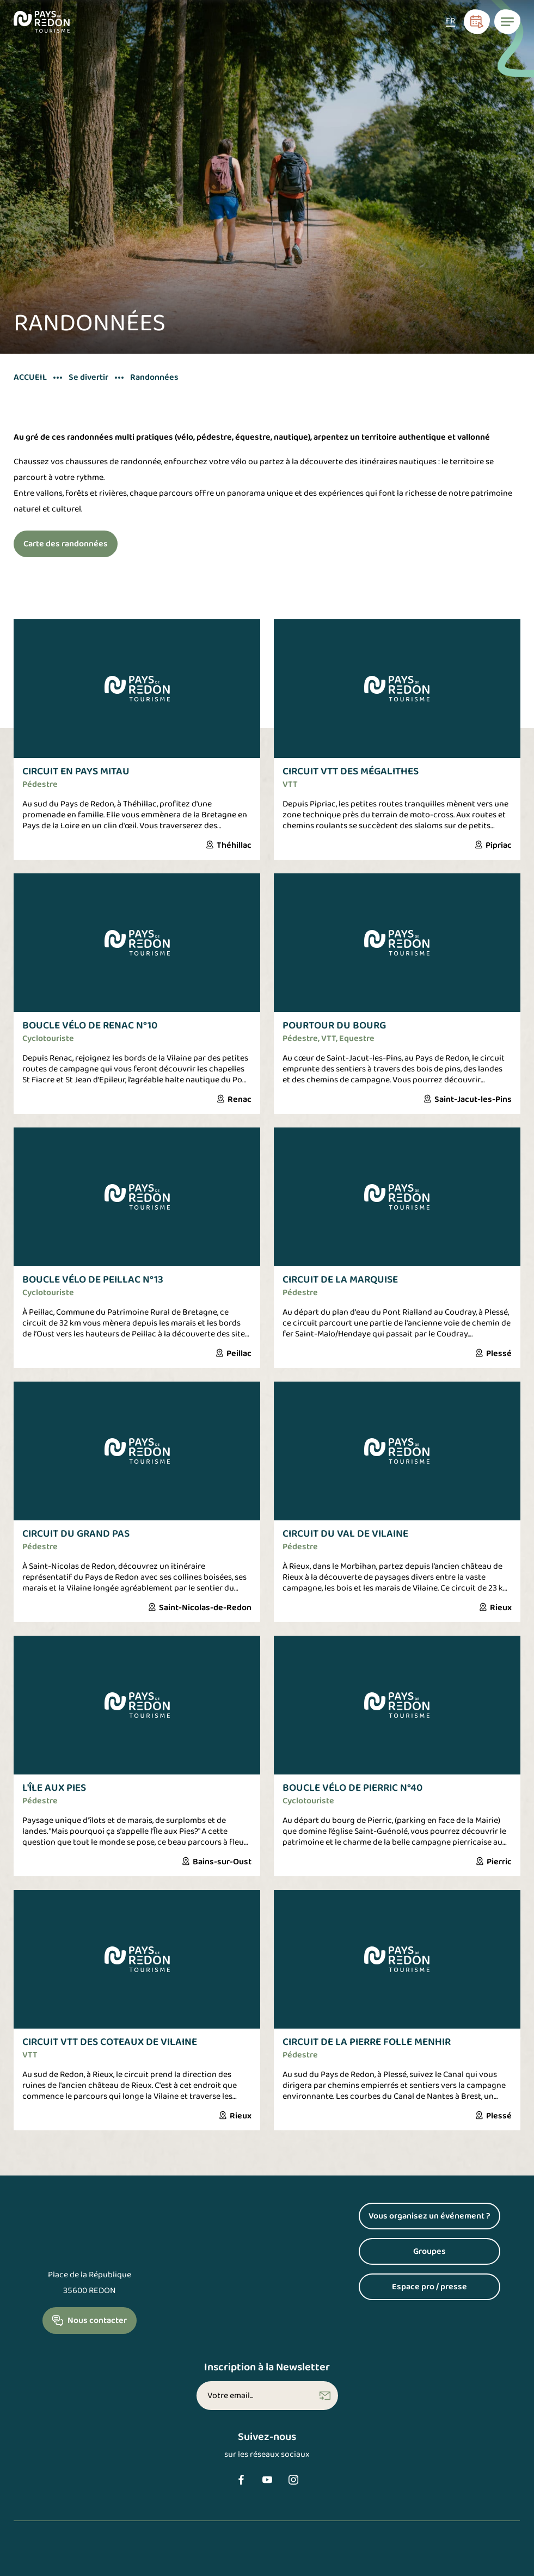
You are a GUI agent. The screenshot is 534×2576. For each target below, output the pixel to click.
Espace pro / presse (429, 2287)
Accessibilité (243, 2561)
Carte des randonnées (65, 544)
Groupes (429, 2251)
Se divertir (88, 377)
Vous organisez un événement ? (429, 2216)
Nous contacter (97, 2320)
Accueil (30, 377)
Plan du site (308, 2561)
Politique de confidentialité (149, 2561)
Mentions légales (46, 2561)
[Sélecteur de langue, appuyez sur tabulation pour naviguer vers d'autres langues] (450, 22)
